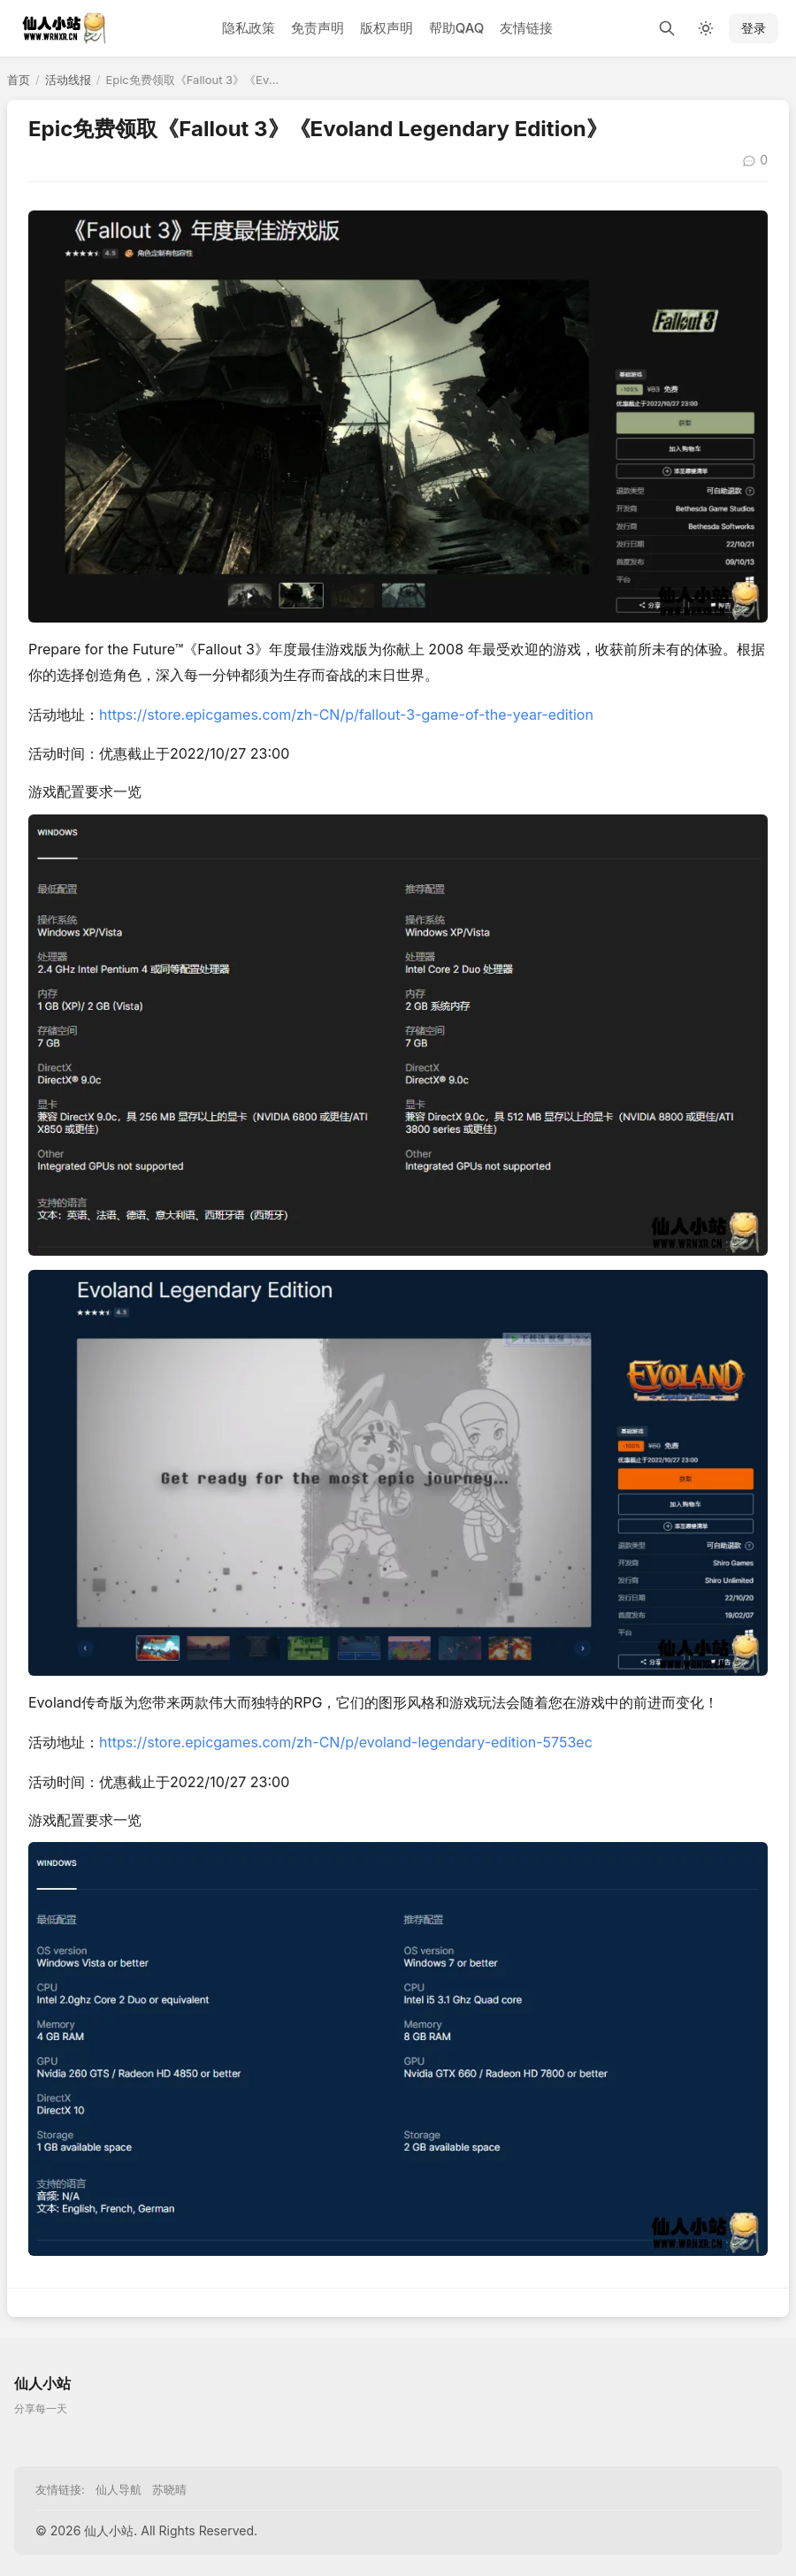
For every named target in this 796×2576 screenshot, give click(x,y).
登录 (753, 27)
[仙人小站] (71, 28)
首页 (18, 80)
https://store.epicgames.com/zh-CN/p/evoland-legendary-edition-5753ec (346, 1742)
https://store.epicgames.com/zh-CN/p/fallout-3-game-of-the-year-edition (346, 714)
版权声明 (386, 27)
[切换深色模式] (706, 28)
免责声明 (317, 27)
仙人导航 (119, 2489)
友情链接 (526, 27)
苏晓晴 (169, 2489)
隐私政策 (248, 27)
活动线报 (68, 80)
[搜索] (667, 28)
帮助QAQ (457, 27)
